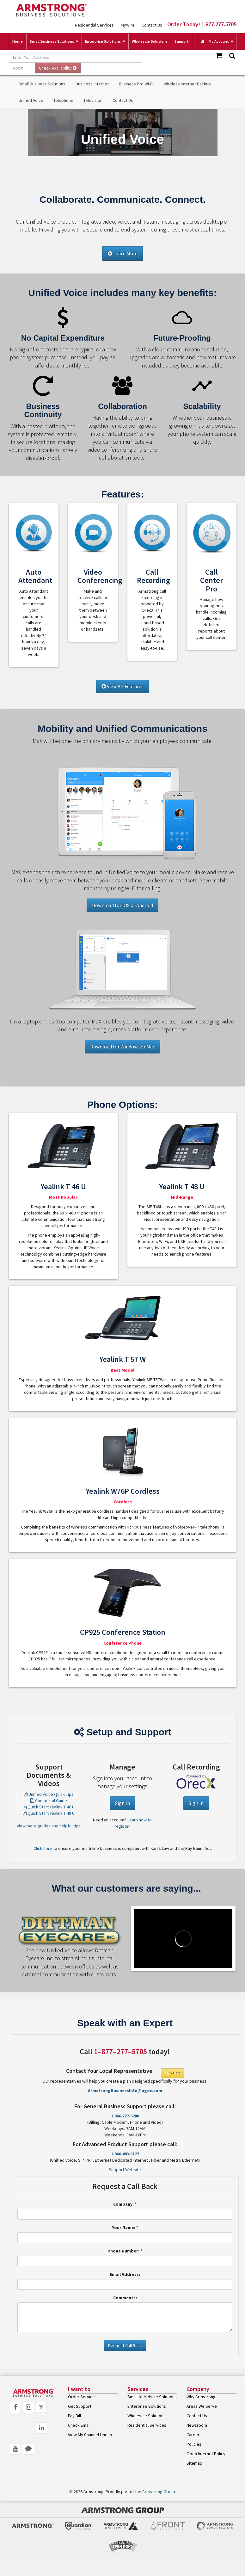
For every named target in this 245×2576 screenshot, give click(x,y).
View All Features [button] (122, 686)
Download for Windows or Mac (122, 1046)
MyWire (128, 25)
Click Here (172, 2073)
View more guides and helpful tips (49, 1826)
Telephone (63, 100)
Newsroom (197, 2425)
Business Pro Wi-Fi (136, 84)
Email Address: (125, 2274)
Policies (194, 2444)
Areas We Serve (202, 2406)
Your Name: (125, 2227)
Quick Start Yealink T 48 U (49, 1813)
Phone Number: (124, 2251)
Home (17, 41)
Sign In (122, 1803)
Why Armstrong (201, 2397)
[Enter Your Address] (75, 57)
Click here (43, 1848)
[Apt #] (21, 68)
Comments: (125, 2298)
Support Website (125, 2169)
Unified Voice (31, 100)
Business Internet (92, 84)
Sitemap (194, 2463)
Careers (194, 2434)
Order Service (81, 2397)
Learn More (123, 253)
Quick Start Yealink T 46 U (49, 1807)
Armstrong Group (158, 2491)
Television (92, 100)
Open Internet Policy (206, 2453)
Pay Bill (74, 2415)
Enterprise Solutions (103, 41)
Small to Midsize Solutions (152, 2397)
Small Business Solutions (52, 41)
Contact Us (152, 25)
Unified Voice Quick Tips (49, 1794)
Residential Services (94, 25)
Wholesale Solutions (150, 41)
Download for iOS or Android (122, 905)
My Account (215, 41)
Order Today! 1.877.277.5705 (201, 24)
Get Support (79, 2406)
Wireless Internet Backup (187, 84)
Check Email (79, 2425)
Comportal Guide (48, 1800)
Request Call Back (125, 2345)
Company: (125, 2204)
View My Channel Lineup (90, 2434)
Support (182, 41)
